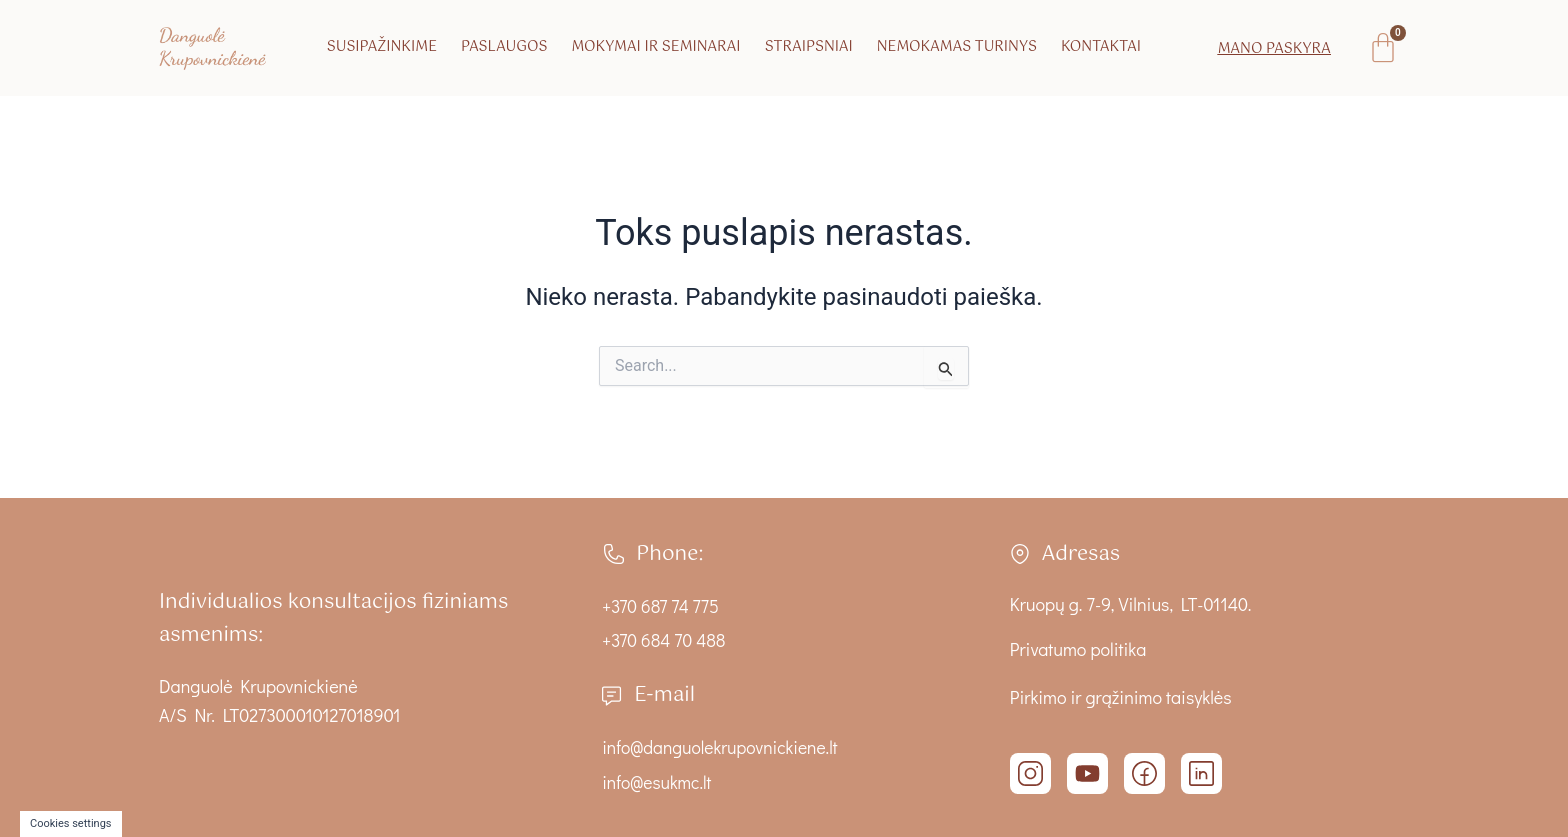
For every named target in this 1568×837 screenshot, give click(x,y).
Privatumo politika (1078, 649)
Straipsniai (809, 47)
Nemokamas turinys (957, 47)
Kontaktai (1101, 47)
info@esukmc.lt (658, 782)
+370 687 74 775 (662, 606)
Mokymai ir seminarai (655, 47)
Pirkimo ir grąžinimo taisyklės (1121, 697)
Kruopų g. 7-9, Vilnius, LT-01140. (1131, 604)
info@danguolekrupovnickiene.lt (723, 747)
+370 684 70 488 (665, 640)
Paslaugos (504, 47)
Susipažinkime (382, 47)
